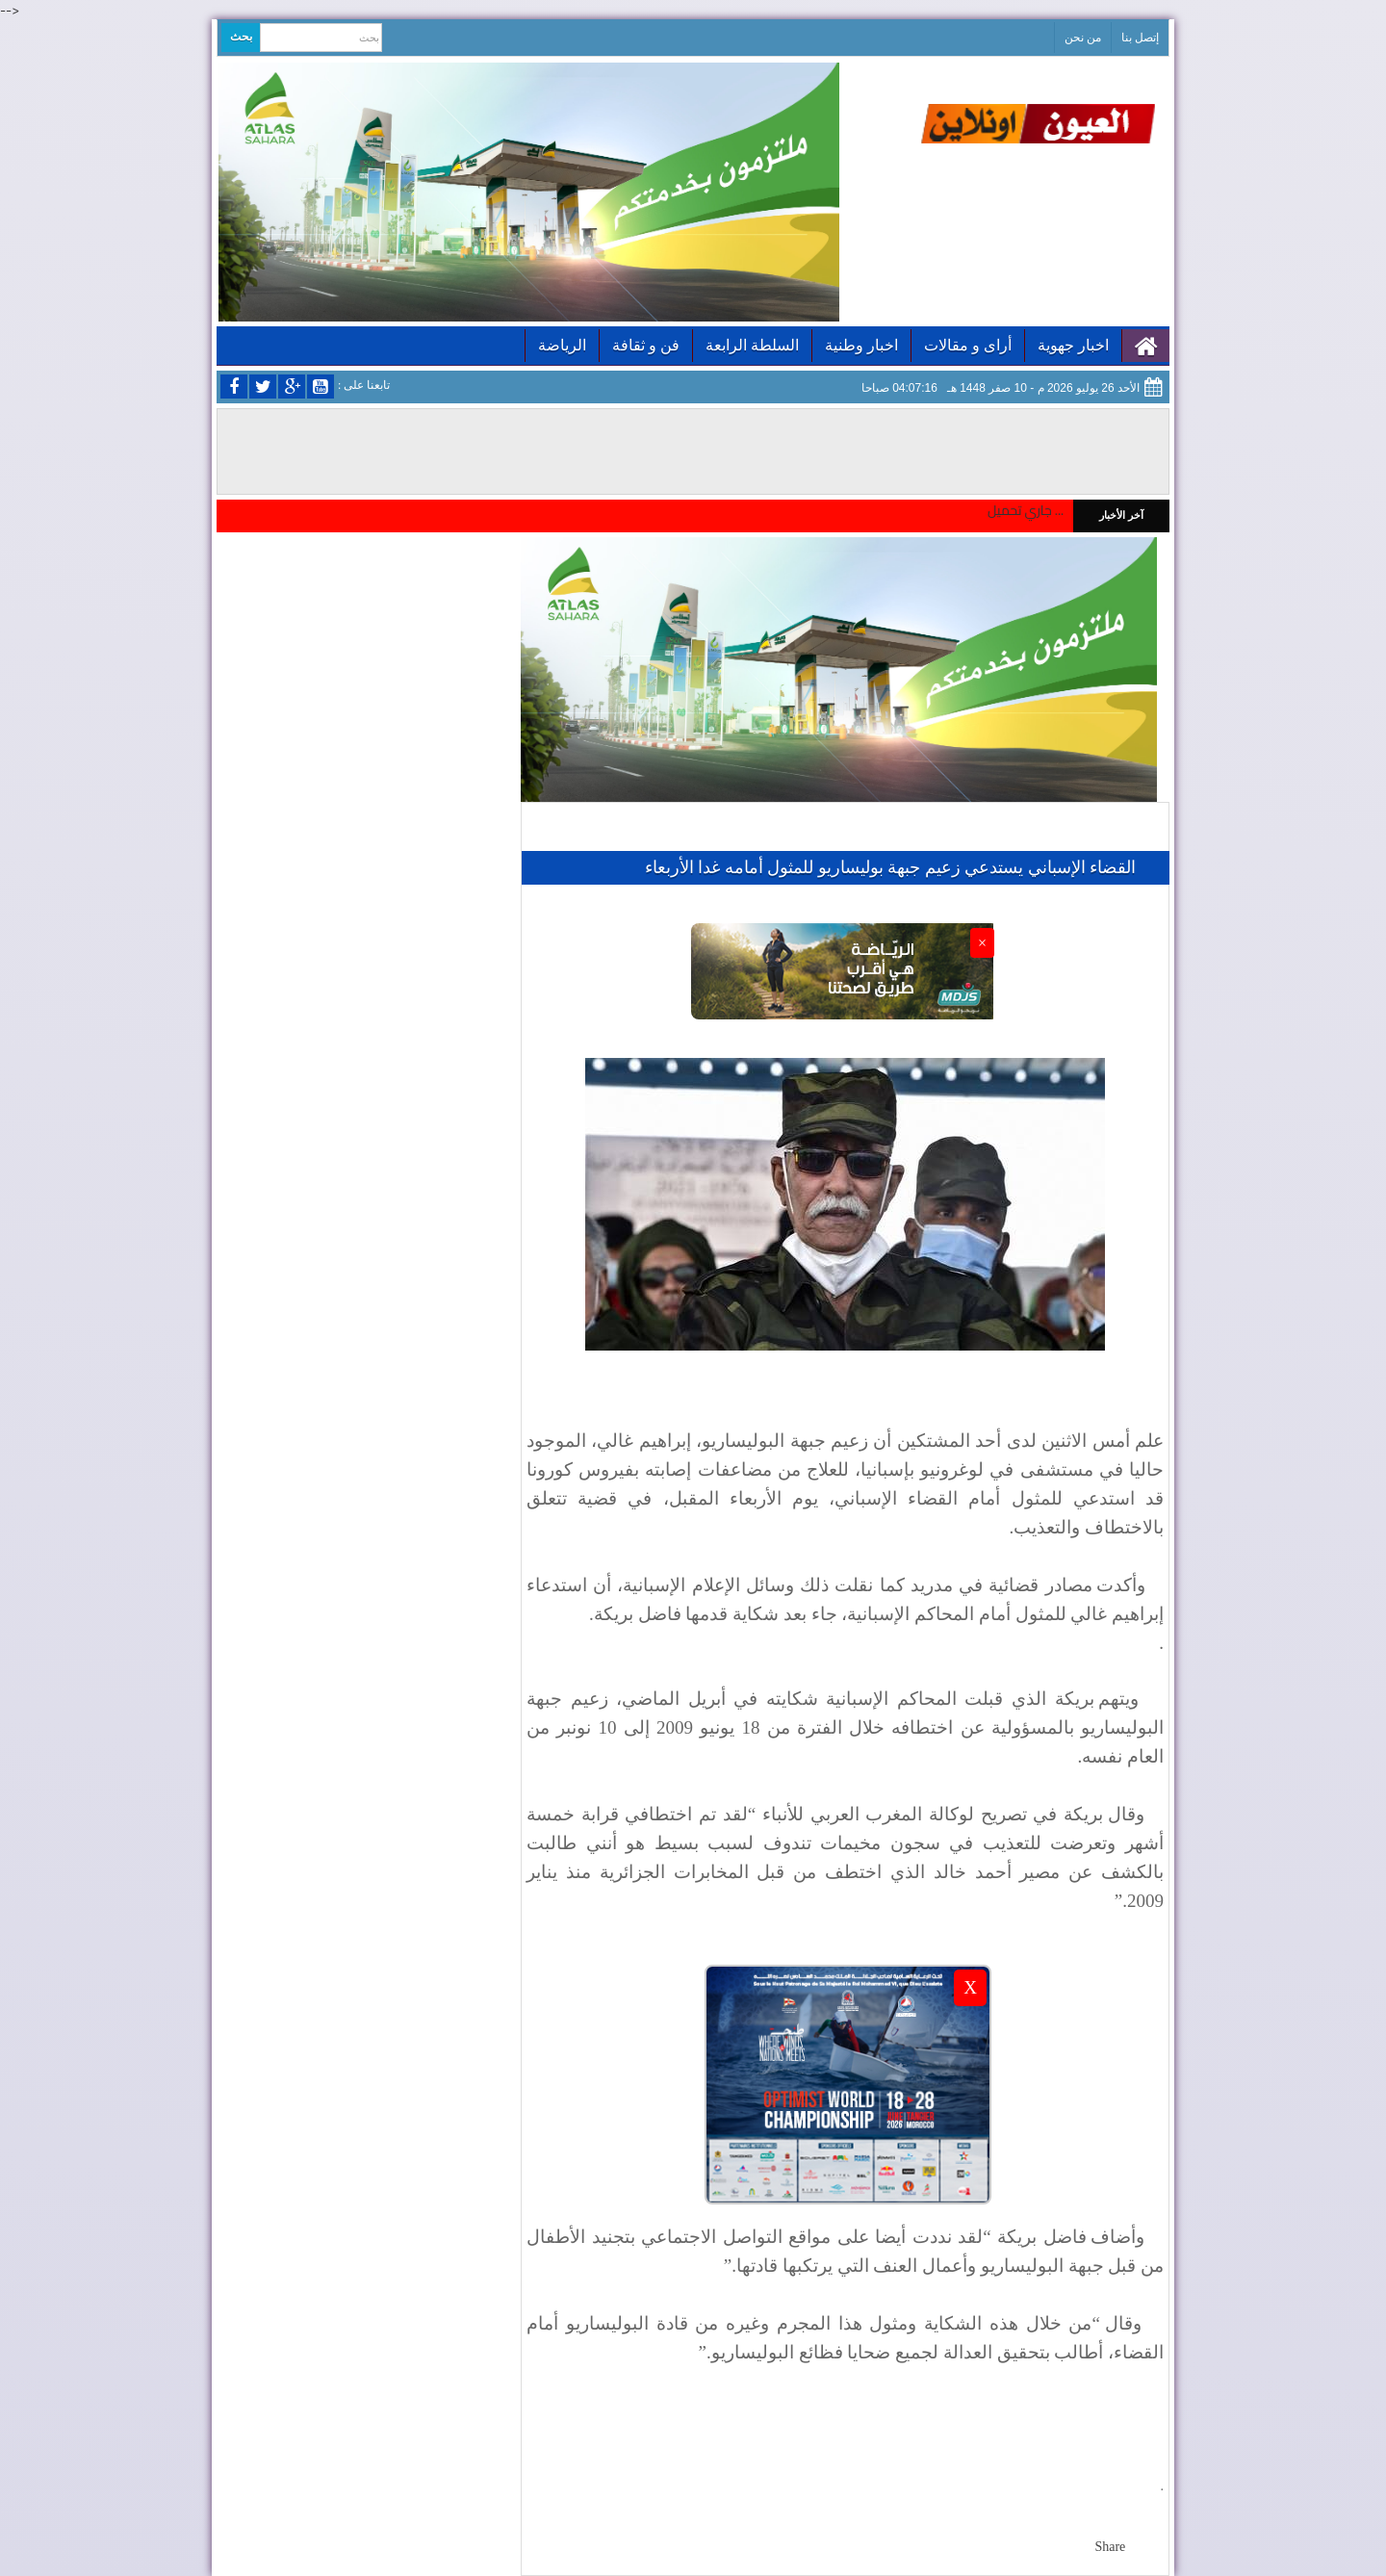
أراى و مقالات (968, 345)
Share (1109, 2546)
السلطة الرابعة (752, 345)
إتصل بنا (1140, 37)
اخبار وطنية (861, 345)
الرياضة (562, 345)
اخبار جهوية (1073, 345)
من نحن (1083, 37)
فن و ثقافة (646, 345)
